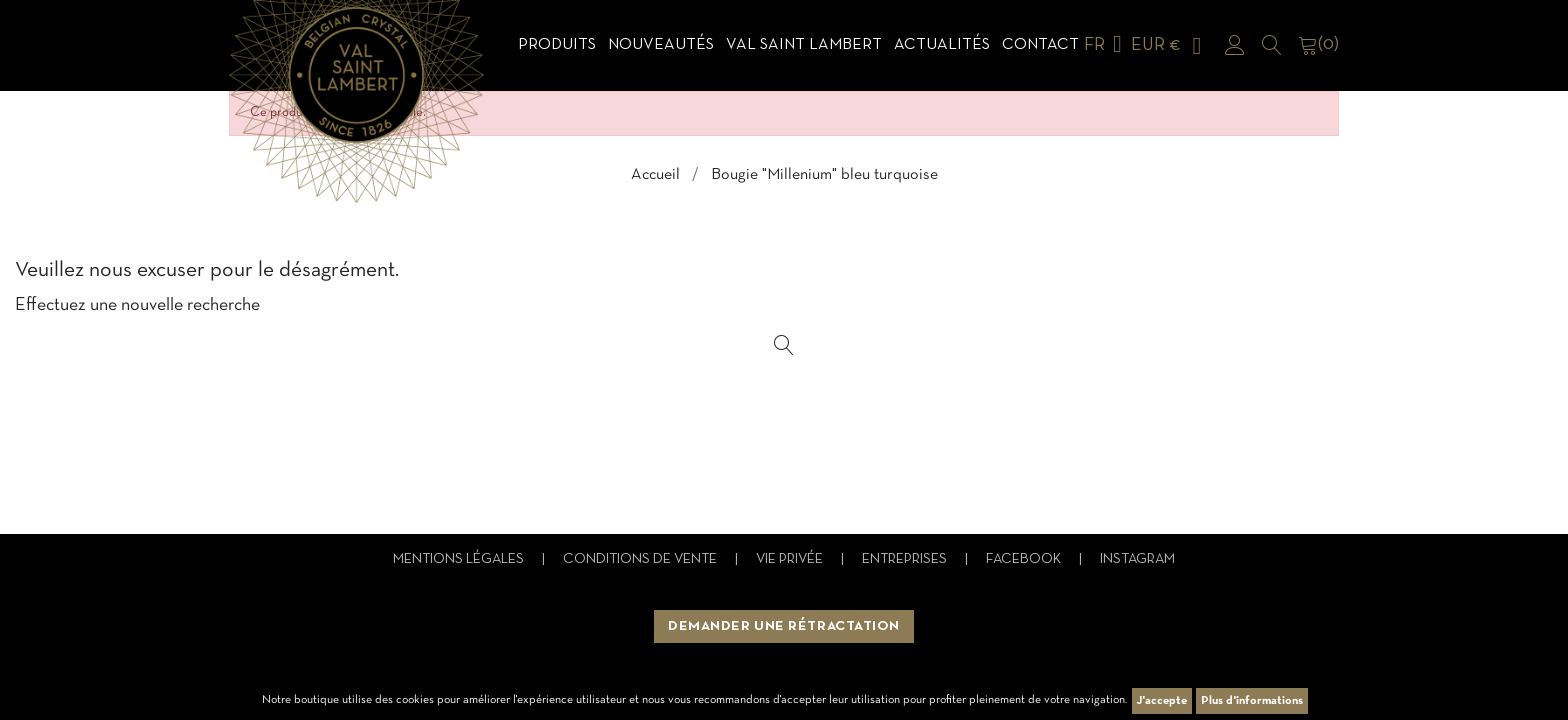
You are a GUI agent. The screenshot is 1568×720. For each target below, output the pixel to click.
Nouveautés (661, 45)
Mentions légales (460, 559)
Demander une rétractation (784, 626)
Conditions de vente (641, 559)
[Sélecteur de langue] (1106, 45)
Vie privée (791, 559)
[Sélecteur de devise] (1170, 45)
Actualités (942, 45)
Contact (1040, 45)
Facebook (1025, 559)
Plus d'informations (1252, 701)
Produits (557, 45)
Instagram (1137, 559)
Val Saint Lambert (804, 45)
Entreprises (906, 559)
